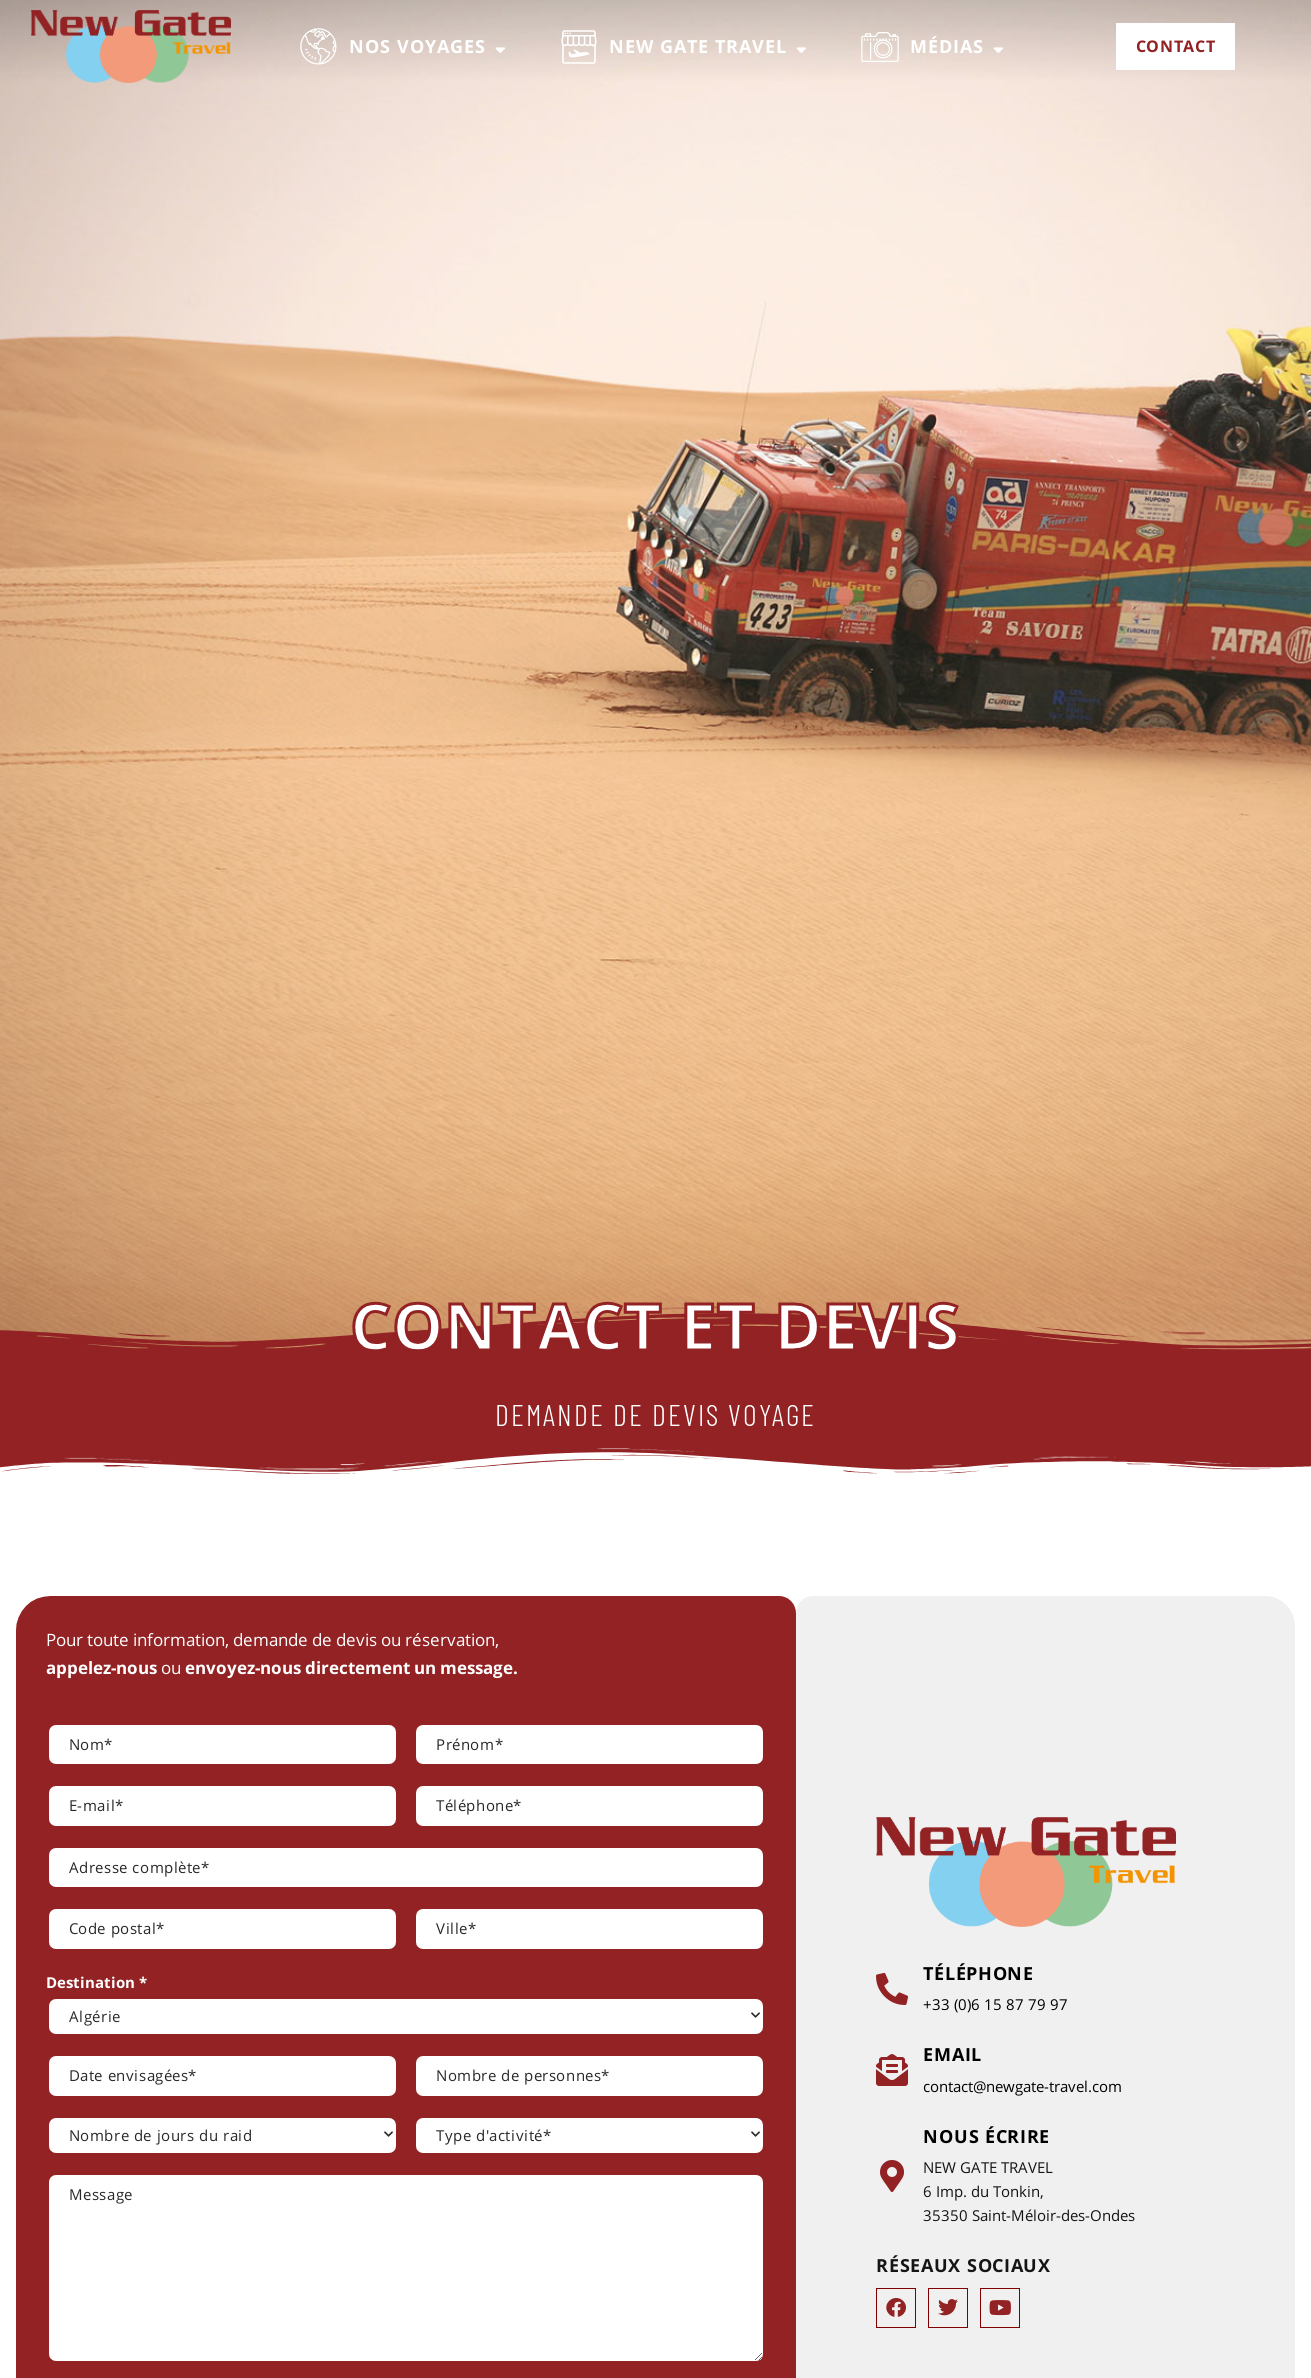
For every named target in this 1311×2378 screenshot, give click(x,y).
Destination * (96, 1982)
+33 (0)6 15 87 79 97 (998, 2004)
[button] (404, 47)
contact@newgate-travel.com (1025, 2086)
